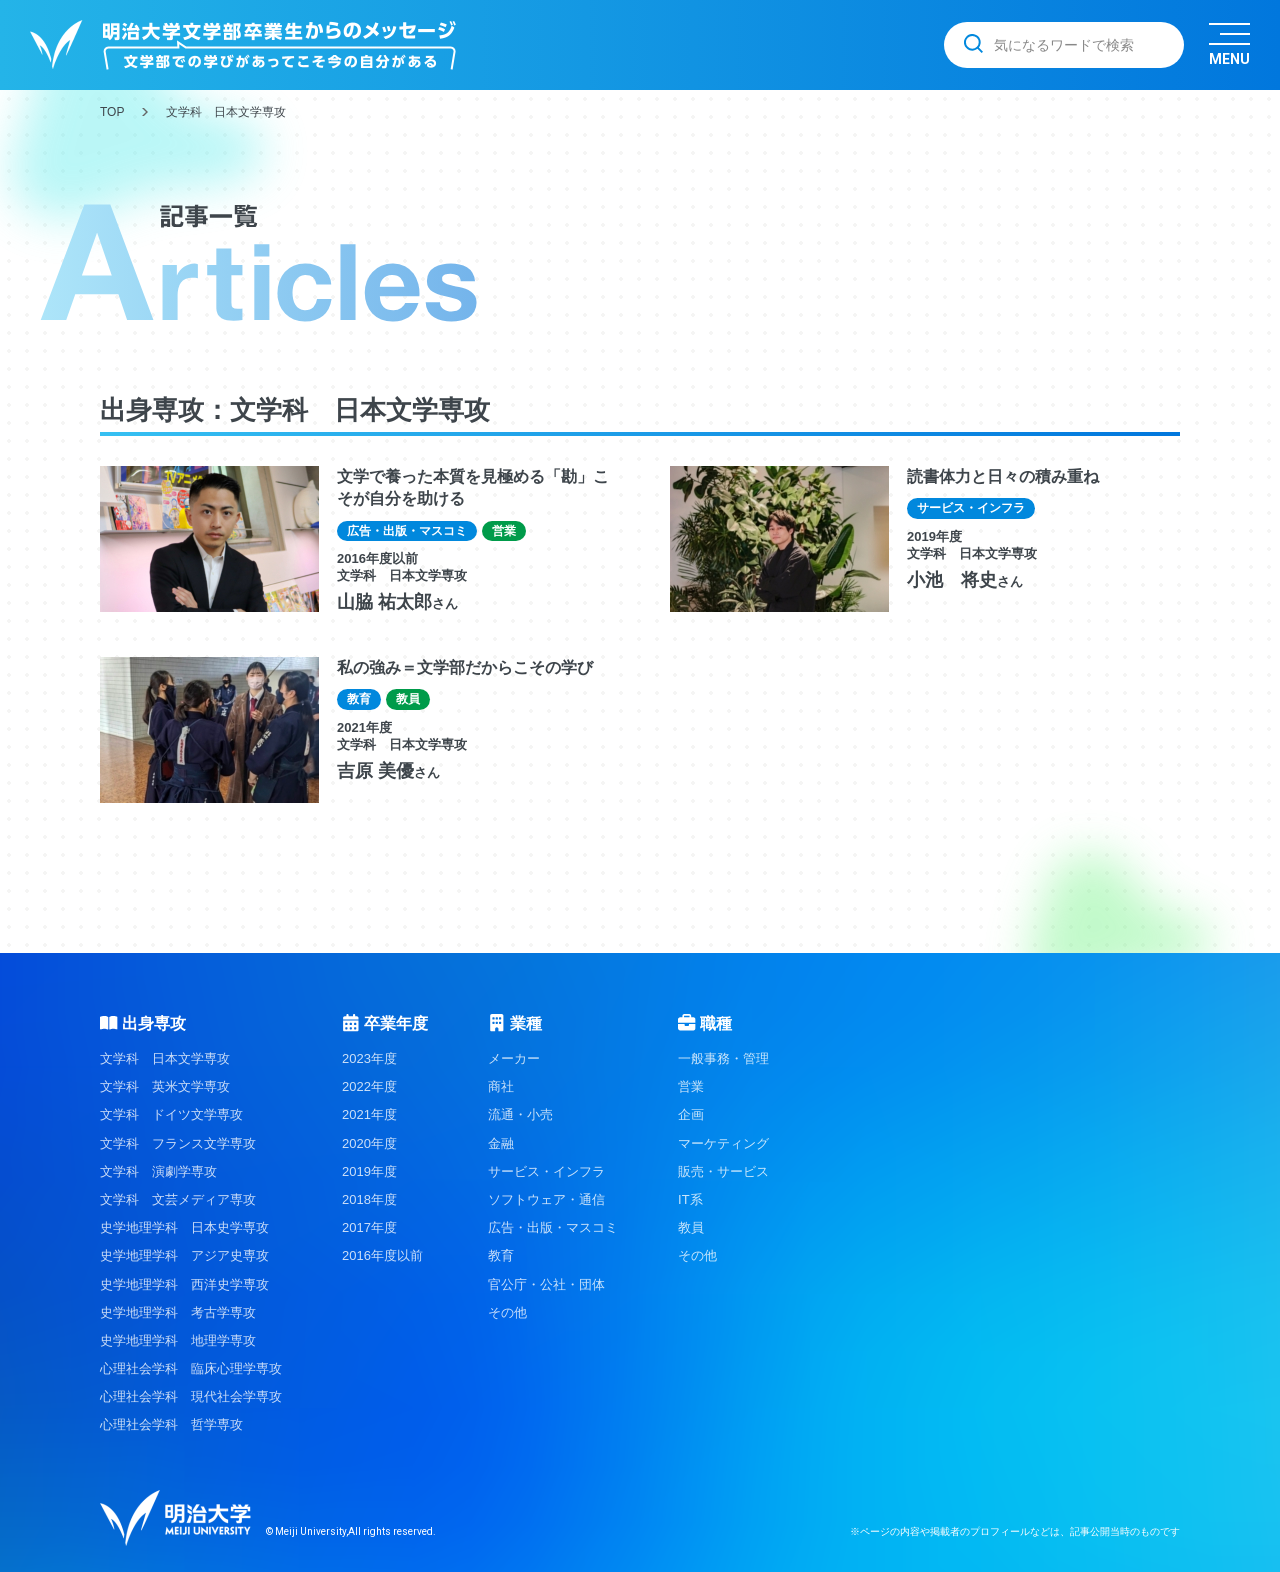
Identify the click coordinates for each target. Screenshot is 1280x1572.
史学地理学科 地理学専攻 (178, 1340)
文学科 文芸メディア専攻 (178, 1199)
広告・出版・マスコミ (553, 1227)
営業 (691, 1086)
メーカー (514, 1058)
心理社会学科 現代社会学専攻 (191, 1396)
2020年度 (369, 1143)
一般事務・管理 (723, 1058)
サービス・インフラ (546, 1171)
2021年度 (369, 1114)
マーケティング (723, 1143)
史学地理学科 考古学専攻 (178, 1312)
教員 (691, 1227)
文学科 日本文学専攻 (165, 1058)
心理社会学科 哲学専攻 (171, 1424)
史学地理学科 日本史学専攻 (184, 1227)
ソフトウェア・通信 (546, 1199)
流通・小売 (520, 1114)
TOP (112, 112)
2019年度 (369, 1171)
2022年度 (369, 1086)
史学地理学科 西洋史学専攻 (184, 1284)
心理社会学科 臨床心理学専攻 (191, 1368)
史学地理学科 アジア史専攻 (184, 1255)
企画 (691, 1114)
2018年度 (369, 1199)
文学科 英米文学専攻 (165, 1086)
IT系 (690, 1199)
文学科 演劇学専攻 (158, 1171)
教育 (501, 1255)
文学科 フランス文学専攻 (178, 1143)
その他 (507, 1312)
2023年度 (369, 1058)
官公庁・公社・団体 (546, 1284)
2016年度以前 (382, 1255)
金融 (501, 1143)
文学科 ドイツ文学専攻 (171, 1114)
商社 (501, 1086)
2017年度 (369, 1227)
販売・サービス (723, 1171)
